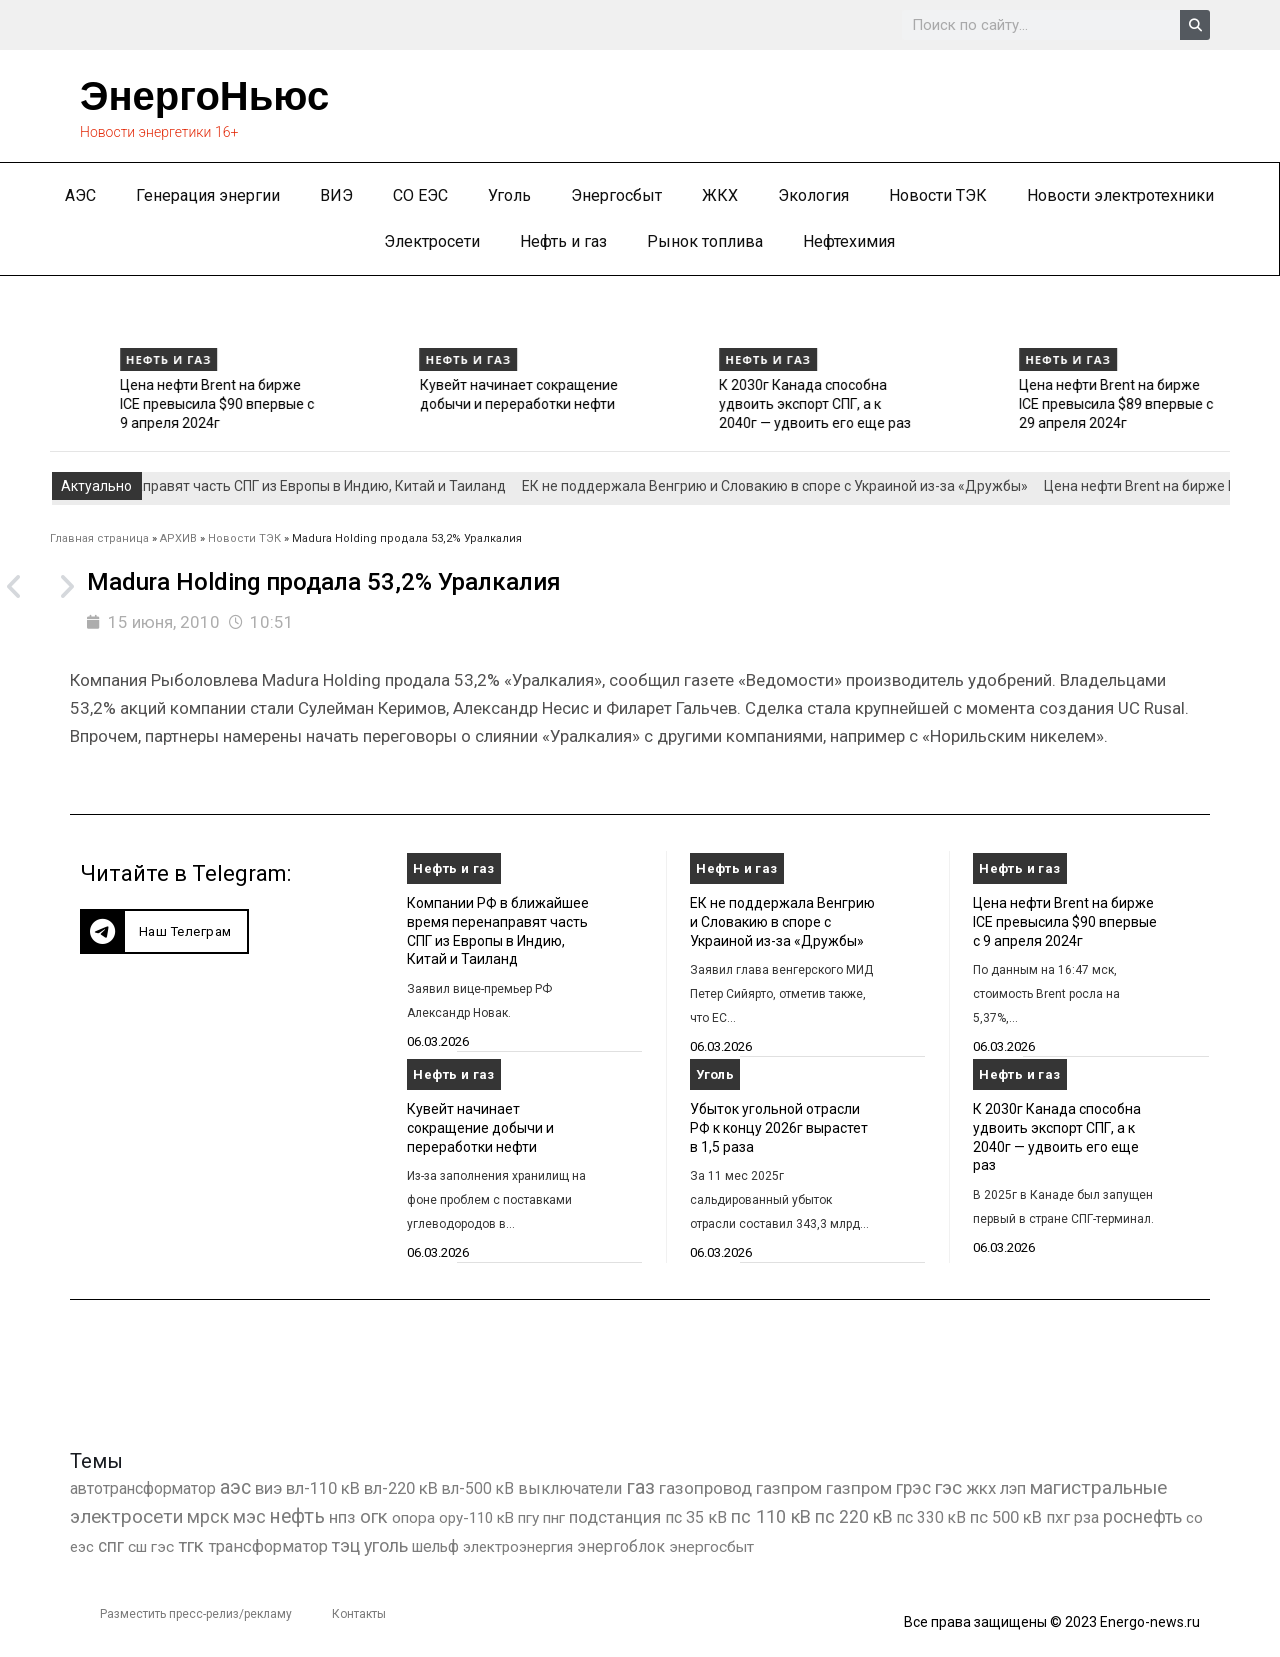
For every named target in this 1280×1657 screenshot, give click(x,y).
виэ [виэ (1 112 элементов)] (268, 1488)
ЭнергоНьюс (204, 96)
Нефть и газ (563, 241)
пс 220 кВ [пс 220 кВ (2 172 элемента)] (854, 1516)
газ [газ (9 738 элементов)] (640, 1487)
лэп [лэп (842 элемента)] (1013, 1488)
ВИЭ (336, 195)
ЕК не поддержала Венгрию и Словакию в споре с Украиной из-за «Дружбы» (133, 403)
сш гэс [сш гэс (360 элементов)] (151, 1547)
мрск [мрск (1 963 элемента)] (208, 1517)
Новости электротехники (1120, 195)
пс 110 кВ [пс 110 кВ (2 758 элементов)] (771, 1516)
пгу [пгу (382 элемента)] (528, 1518)
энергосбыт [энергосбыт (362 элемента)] (711, 1547)
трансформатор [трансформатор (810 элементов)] (268, 1546)
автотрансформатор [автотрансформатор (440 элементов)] (143, 1488)
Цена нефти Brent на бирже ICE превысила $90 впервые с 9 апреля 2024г (432, 403)
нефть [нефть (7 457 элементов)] (297, 1516)
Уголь (509, 195)
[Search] (1195, 25)
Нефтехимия (849, 241)
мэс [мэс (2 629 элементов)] (249, 1516)
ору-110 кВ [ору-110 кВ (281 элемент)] (476, 1518)
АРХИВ (178, 538)
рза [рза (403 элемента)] (1086, 1518)
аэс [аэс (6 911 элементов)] (235, 1487)
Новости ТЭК (938, 195)
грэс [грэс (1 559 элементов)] (913, 1488)
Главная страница (99, 538)
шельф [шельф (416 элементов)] (435, 1547)
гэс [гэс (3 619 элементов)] (948, 1488)
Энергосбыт (616, 195)
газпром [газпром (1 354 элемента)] (859, 1488)
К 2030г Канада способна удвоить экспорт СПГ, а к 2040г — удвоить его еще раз (1030, 403)
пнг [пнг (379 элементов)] (554, 1518)
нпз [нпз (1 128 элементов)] (342, 1517)
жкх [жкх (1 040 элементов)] (981, 1488)
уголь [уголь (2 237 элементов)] (386, 1545)
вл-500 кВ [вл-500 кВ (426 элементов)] (478, 1488)
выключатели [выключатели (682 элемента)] (570, 1488)
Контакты (359, 1614)
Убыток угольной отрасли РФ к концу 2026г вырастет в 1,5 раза (779, 1127)
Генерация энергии (208, 195)
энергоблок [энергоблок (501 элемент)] (621, 1546)
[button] (164, 931)
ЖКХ (720, 195)
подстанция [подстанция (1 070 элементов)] (615, 1517)
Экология (813, 195)
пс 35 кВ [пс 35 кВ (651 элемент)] (696, 1517)
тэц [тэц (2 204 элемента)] (346, 1545)
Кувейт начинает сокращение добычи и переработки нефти (480, 1127)
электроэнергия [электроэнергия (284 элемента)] (518, 1547)
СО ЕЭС (420, 195)
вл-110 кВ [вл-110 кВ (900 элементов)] (323, 1488)
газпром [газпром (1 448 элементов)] (789, 1488)
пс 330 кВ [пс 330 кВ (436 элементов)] (931, 1517)
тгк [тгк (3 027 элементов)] (191, 1545)
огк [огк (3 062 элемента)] (374, 1516)
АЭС (80, 195)
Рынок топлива (705, 241)
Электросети (432, 241)
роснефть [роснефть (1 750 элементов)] (1142, 1517)
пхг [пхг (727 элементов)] (1058, 1517)
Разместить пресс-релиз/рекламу (196, 1614)
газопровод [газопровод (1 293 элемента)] (705, 1488)
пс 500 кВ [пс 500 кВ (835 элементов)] (1006, 1517)
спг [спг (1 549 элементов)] (111, 1546)
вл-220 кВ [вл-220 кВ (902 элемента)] (401, 1488)
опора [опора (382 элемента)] (413, 1518)
